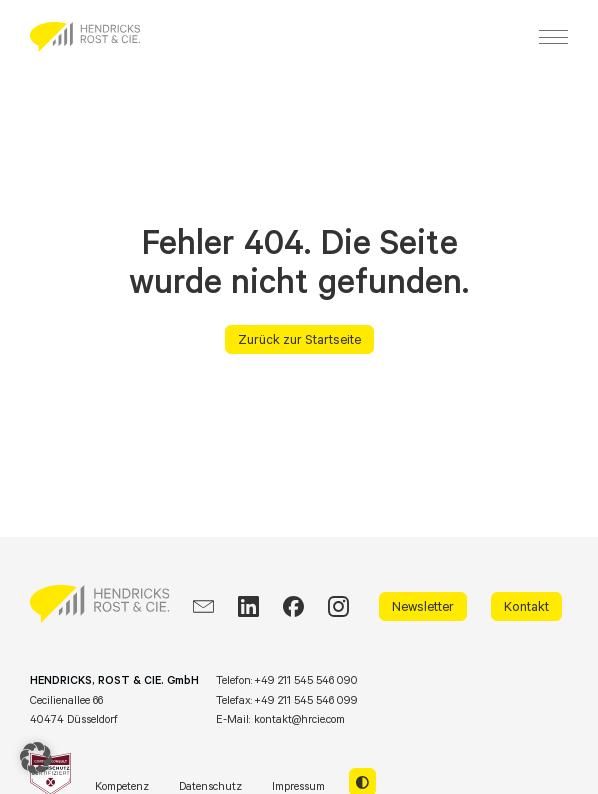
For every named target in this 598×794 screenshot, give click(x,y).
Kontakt (526, 606)
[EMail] (203, 606)
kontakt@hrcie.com (299, 719)
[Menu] (553, 37)
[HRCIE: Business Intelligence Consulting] (85, 37)
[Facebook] (293, 606)
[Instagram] (338, 606)
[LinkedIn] (248, 606)
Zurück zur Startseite (299, 339)
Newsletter (423, 606)
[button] (36, 758)
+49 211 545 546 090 (306, 680)
